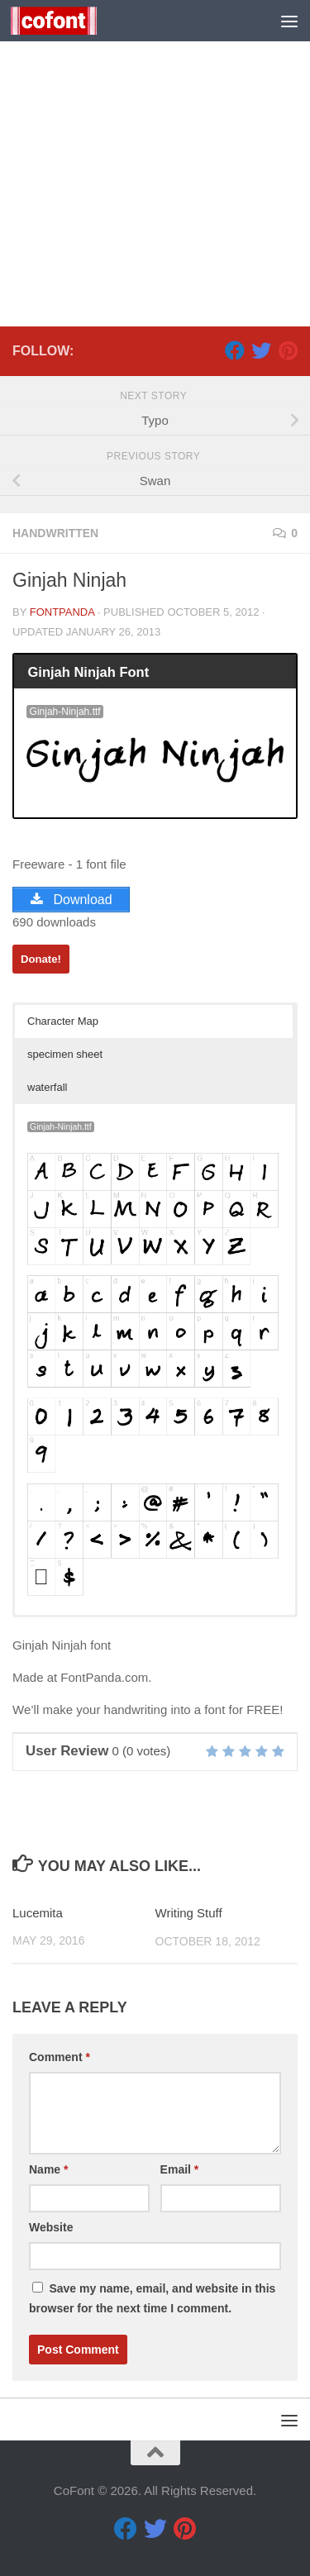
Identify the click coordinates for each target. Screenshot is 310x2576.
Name (48, 2169)
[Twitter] (261, 350)
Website (51, 2227)
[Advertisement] (155, 163)
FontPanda (62, 612)
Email (179, 2169)
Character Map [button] (62, 1021)
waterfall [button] (47, 1087)
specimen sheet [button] (65, 1054)
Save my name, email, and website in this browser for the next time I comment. (152, 2298)
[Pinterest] (288, 350)
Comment (59, 2057)
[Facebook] (235, 350)
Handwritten (55, 533)
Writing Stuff (188, 1913)
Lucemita (37, 1913)
